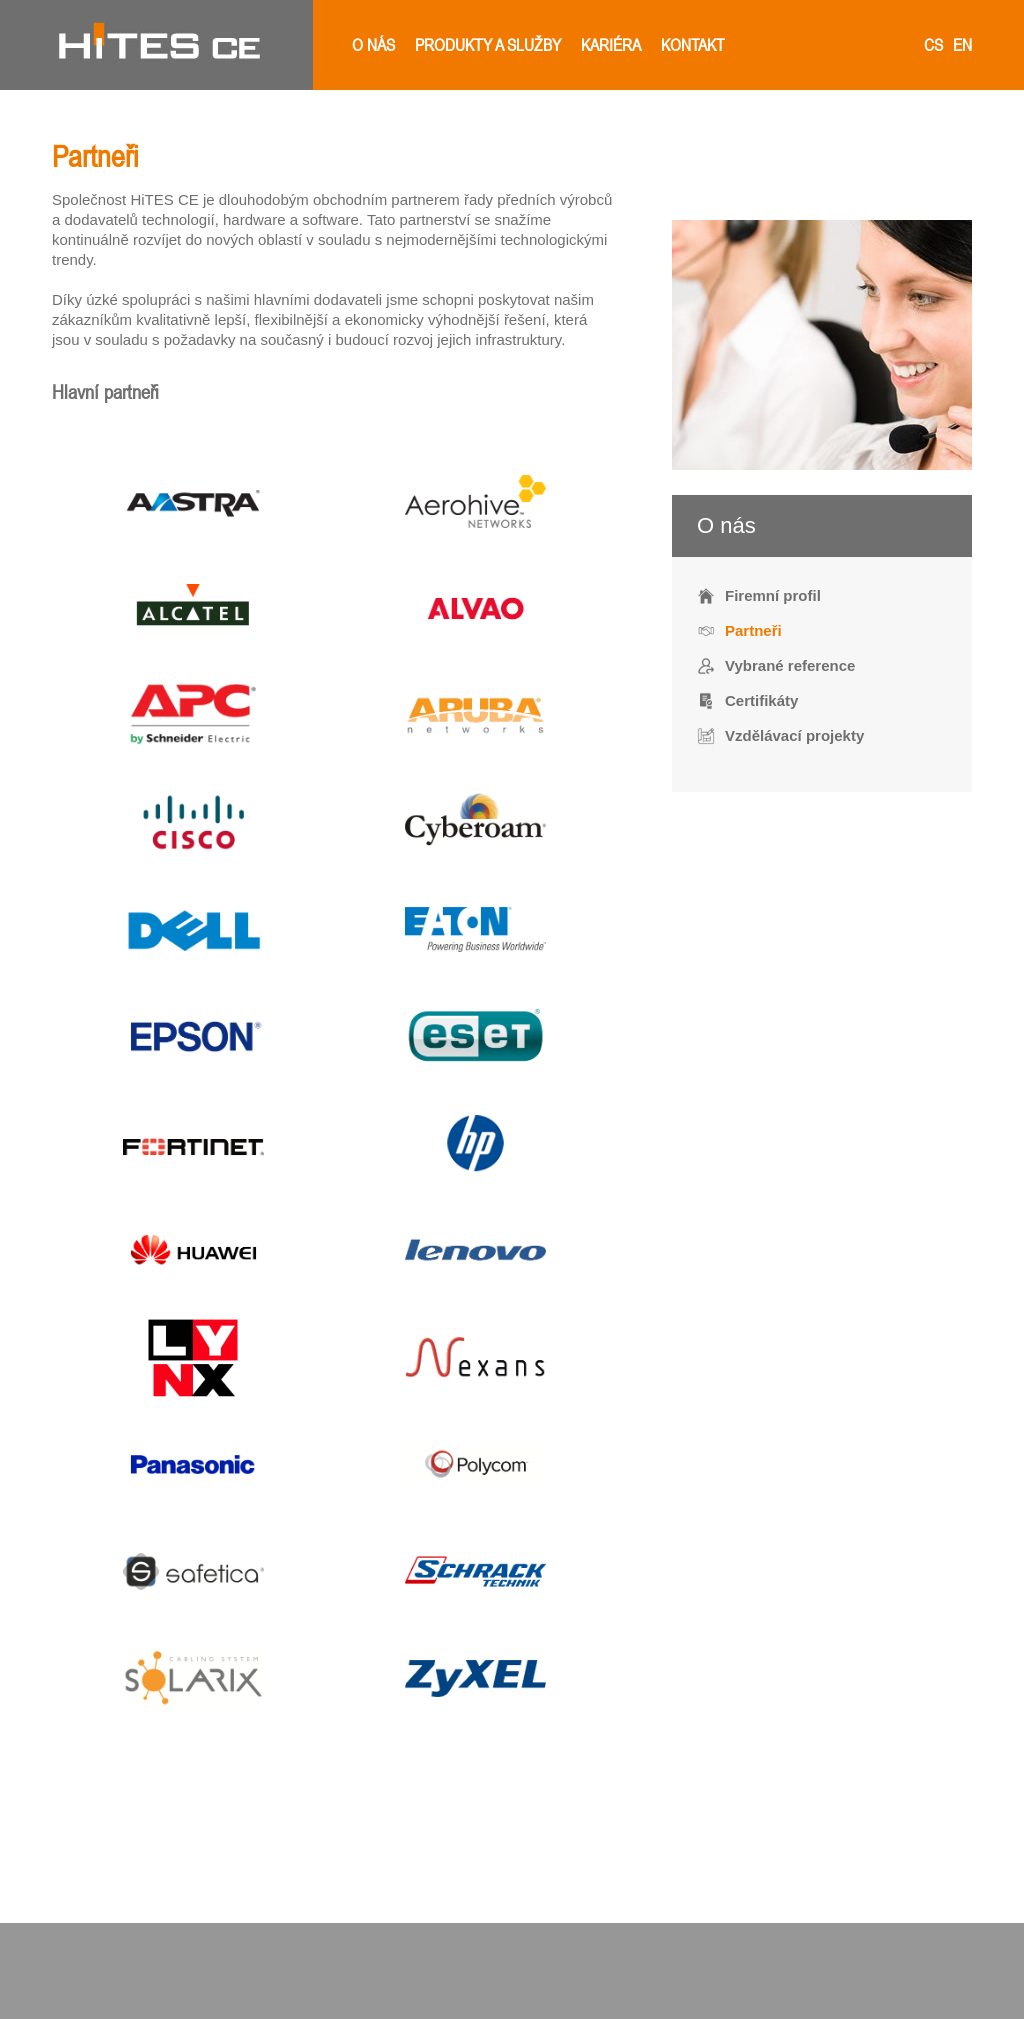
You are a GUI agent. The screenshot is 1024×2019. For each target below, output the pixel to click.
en (962, 45)
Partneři (753, 630)
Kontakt (693, 45)
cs (933, 45)
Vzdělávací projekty (794, 735)
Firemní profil (773, 595)
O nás (373, 45)
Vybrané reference (790, 665)
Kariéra (611, 45)
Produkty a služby (488, 45)
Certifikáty (761, 700)
